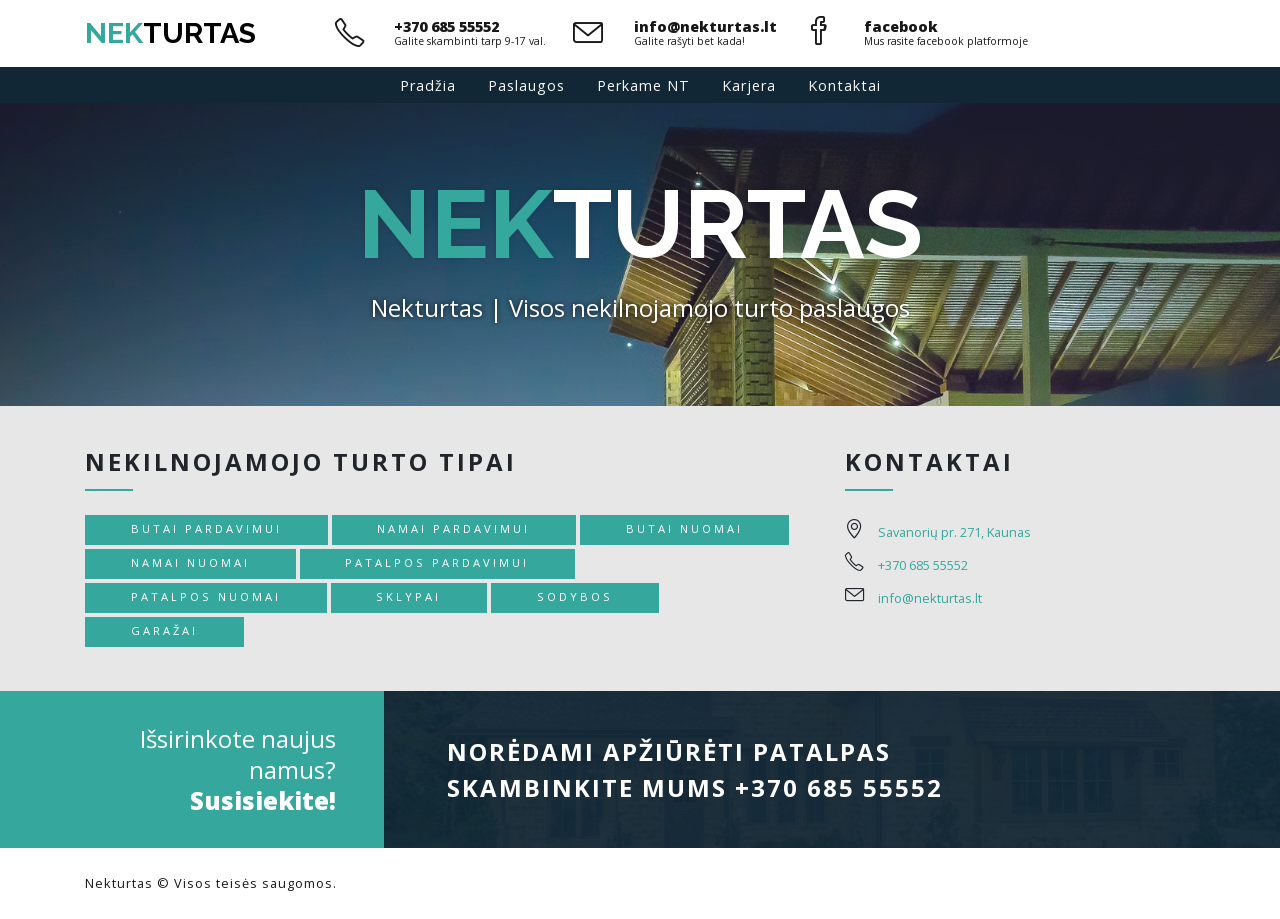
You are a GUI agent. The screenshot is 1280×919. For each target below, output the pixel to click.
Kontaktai (844, 85)
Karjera (749, 85)
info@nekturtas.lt (705, 26)
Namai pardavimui (453, 528)
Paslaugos (526, 85)
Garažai (164, 630)
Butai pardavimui (206, 528)
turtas (170, 33)
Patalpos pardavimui (437, 562)
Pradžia (428, 85)
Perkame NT (643, 85)
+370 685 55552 (446, 26)
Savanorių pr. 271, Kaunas (954, 532)
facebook (901, 26)
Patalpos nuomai (206, 596)
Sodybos (575, 596)
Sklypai (408, 596)
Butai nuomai (684, 528)
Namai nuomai (190, 562)
